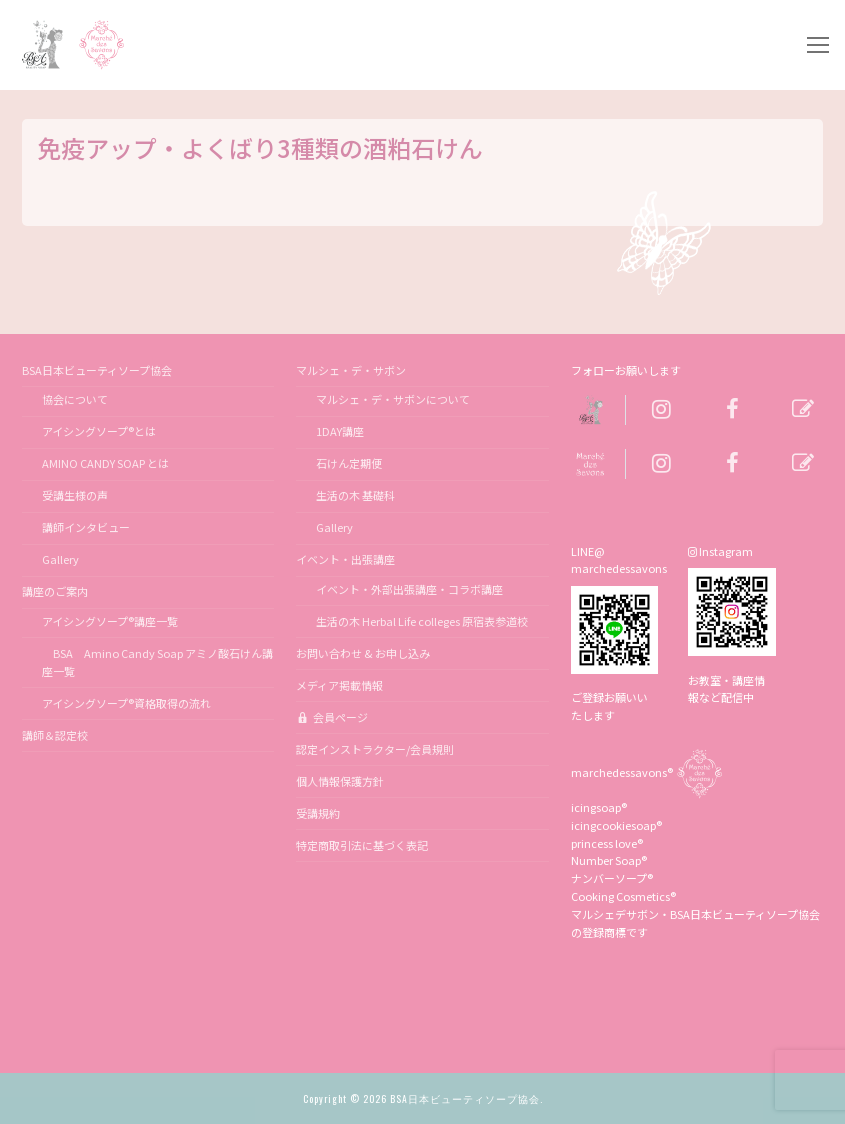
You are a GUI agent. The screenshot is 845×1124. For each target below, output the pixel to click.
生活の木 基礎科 (355, 495)
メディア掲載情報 (339, 685)
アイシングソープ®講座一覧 (110, 621)
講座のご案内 (56, 591)
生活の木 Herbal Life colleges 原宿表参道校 (422, 621)
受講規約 (318, 813)
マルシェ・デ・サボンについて (393, 399)
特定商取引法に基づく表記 (362, 845)
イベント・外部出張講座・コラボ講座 (409, 589)
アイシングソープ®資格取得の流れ (126, 703)
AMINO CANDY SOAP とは (105, 463)
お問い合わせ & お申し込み (363, 653)
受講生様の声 (75, 495)
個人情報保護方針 (340, 781)
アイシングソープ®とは (99, 431)
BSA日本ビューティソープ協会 (98, 370)
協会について (75, 399)
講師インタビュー (86, 527)
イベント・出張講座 (346, 559)
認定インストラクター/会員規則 (375, 749)
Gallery (60, 559)
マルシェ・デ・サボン (352, 370)
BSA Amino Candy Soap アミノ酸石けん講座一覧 (157, 662)
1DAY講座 (340, 431)
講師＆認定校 (55, 735)
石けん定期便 (349, 463)
